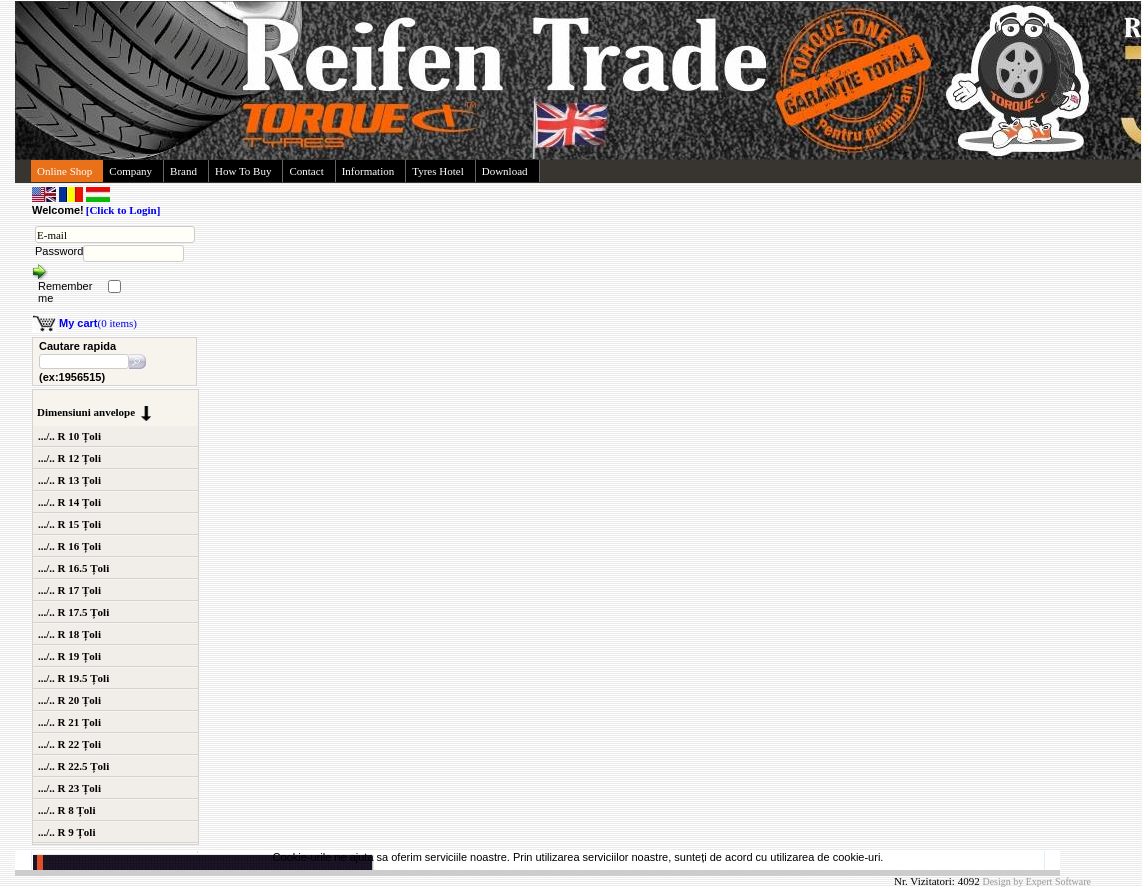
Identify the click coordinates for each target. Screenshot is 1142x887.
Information (368, 171)
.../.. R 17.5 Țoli (73, 612)
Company (130, 171)
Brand (183, 171)
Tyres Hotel (437, 171)
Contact (306, 171)
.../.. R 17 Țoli (69, 590)
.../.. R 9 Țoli (66, 832)
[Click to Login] (123, 210)
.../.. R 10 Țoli (69, 436)
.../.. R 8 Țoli (66, 810)
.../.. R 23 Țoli (69, 788)
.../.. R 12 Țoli (69, 458)
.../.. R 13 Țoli (69, 480)
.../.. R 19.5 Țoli (73, 678)
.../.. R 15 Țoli (69, 524)
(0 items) (98, 323)
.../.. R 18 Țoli (69, 634)
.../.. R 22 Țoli (69, 744)
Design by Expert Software (1036, 881)
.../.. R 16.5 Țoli (73, 568)
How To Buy (243, 171)
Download (505, 171)
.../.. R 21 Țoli (69, 722)
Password (59, 251)
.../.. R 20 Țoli (69, 700)
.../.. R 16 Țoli (69, 546)
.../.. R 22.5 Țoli (73, 766)
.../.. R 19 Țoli (69, 656)
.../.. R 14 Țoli (69, 502)
